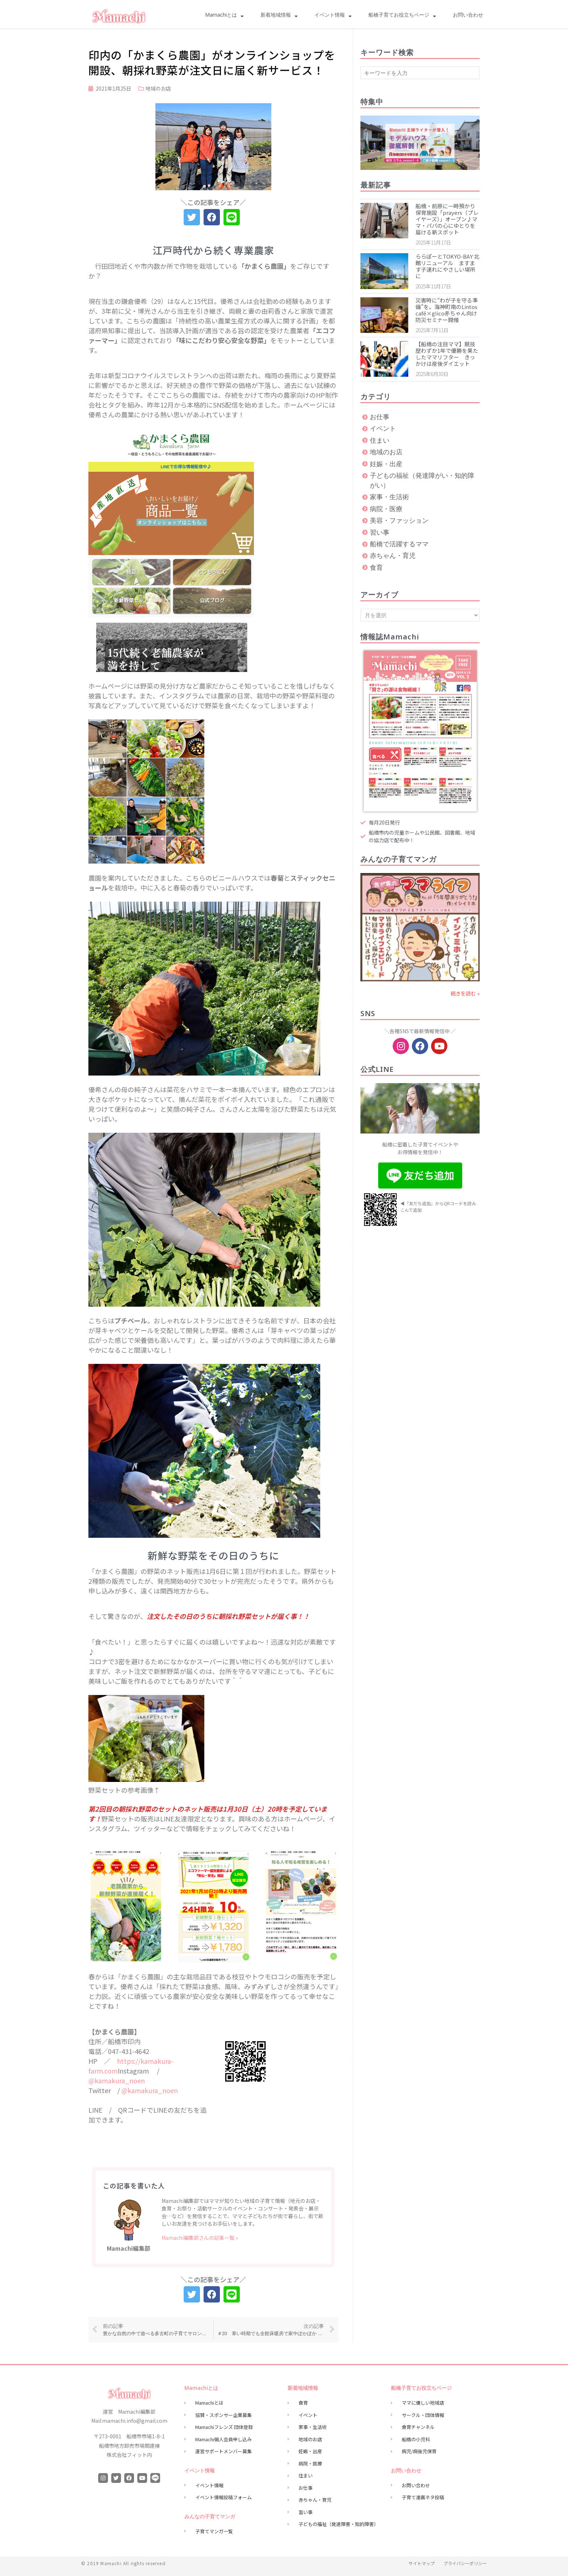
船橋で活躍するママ (399, 544)
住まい (379, 440)
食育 (376, 567)
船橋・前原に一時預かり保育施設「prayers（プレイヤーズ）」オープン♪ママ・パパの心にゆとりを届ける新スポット (447, 219)
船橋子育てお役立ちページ (402, 16)
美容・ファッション (399, 520)
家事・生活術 (389, 497)
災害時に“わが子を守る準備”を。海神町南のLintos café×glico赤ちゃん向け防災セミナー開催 (446, 309)
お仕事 (379, 417)
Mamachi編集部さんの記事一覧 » (200, 2237)
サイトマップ (422, 2563)
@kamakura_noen (116, 2080)
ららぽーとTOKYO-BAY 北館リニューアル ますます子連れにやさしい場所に (447, 266)
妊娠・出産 (386, 464)
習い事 (379, 532)
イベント (383, 428)
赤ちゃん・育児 (392, 555)
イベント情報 (333, 16)
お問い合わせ (468, 16)
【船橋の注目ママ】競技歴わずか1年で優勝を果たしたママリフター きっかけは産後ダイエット (446, 353)
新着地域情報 (279, 16)
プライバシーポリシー (465, 2563)
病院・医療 (386, 509)
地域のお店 (158, 88)
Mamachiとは (224, 16)
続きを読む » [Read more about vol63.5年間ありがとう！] (465, 993)
